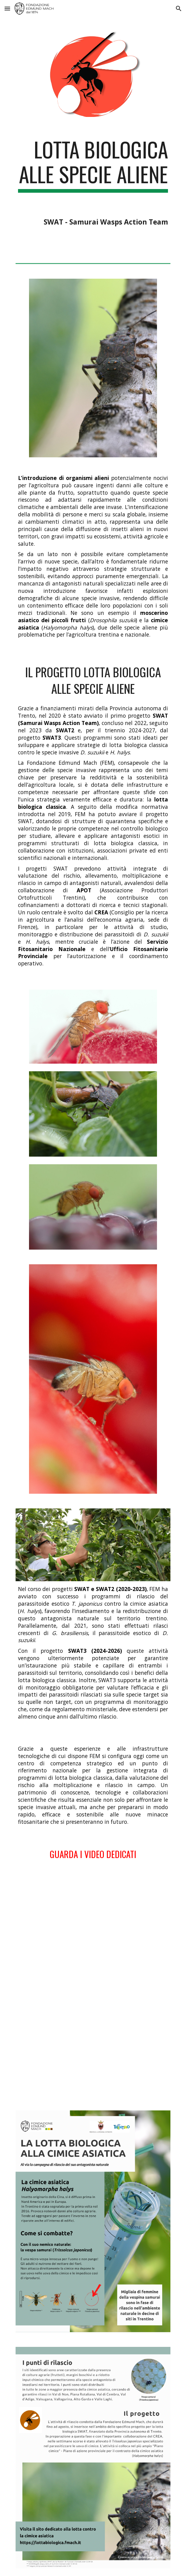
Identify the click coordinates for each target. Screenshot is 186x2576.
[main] (93, 181)
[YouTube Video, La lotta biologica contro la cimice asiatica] (93, 2045)
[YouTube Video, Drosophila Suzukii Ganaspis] (93, 1928)
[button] (7, 8)
